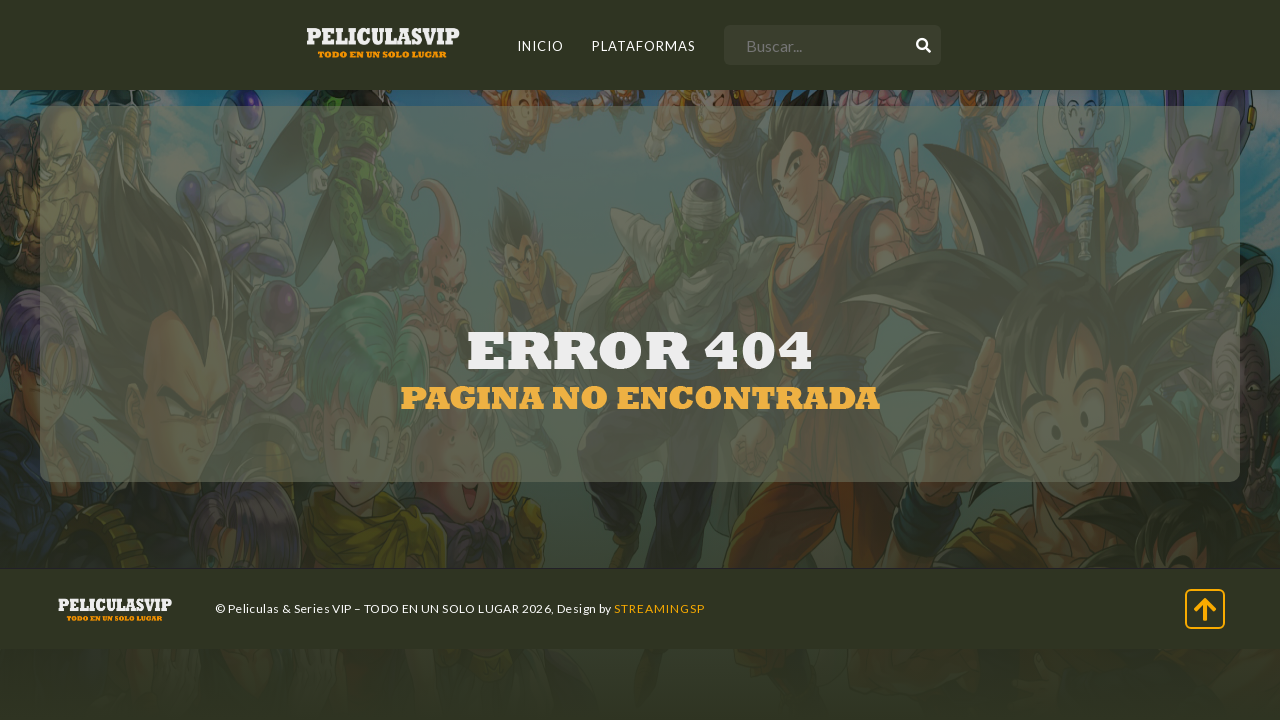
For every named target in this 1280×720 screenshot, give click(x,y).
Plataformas (644, 46)
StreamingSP (659, 608)
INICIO (540, 46)
